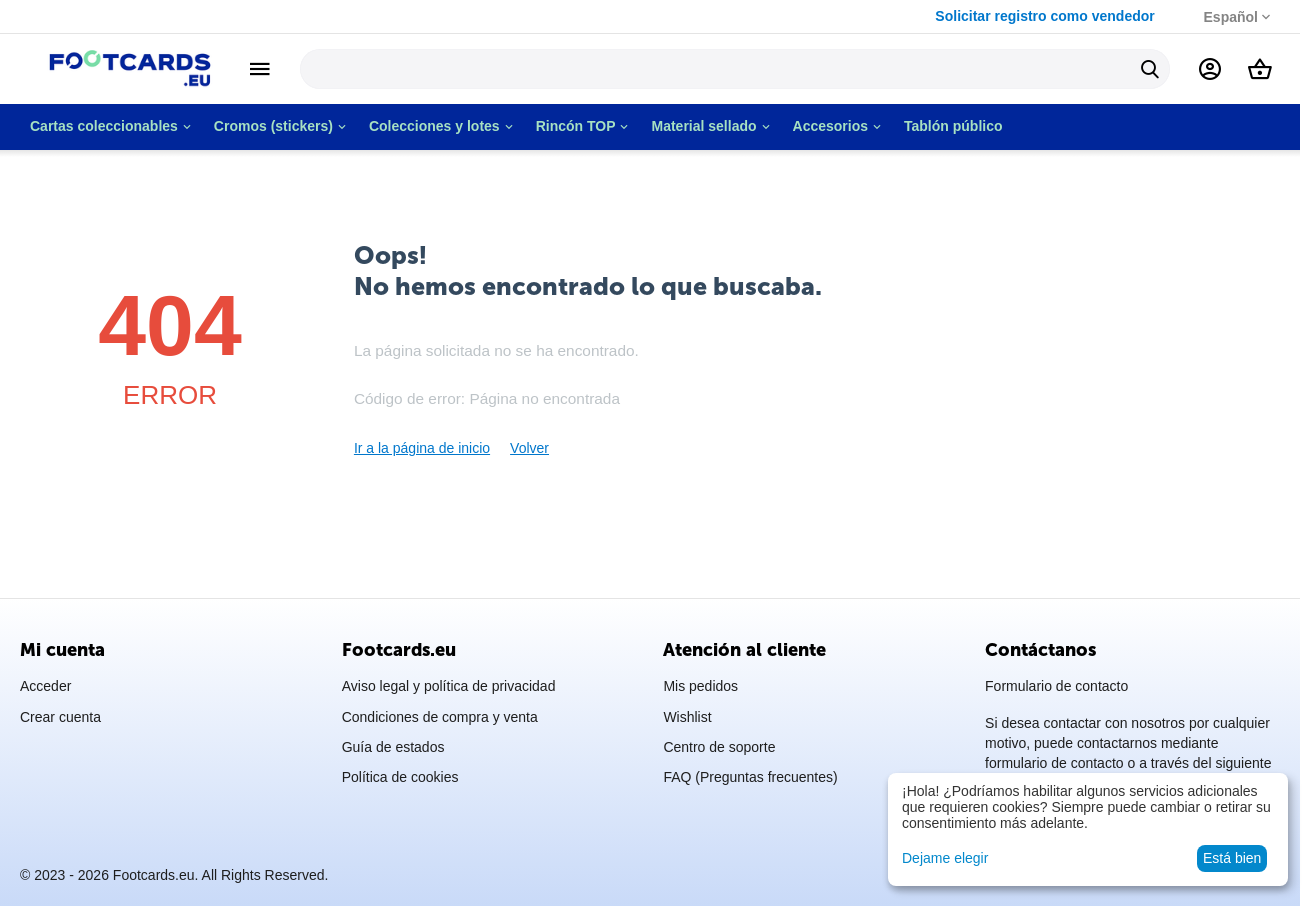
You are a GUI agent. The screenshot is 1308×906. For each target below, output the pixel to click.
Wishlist (687, 717)
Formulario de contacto (1056, 686)
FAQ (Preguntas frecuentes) (750, 777)
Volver (529, 448)
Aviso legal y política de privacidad (449, 686)
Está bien (1232, 858)
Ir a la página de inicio (422, 448)
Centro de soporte (719, 747)
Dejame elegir (945, 858)
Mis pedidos (700, 686)
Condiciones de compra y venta (440, 717)
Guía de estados (393, 747)
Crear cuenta (60, 717)
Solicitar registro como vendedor (1048, 16)
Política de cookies (400, 777)
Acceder (45, 686)
